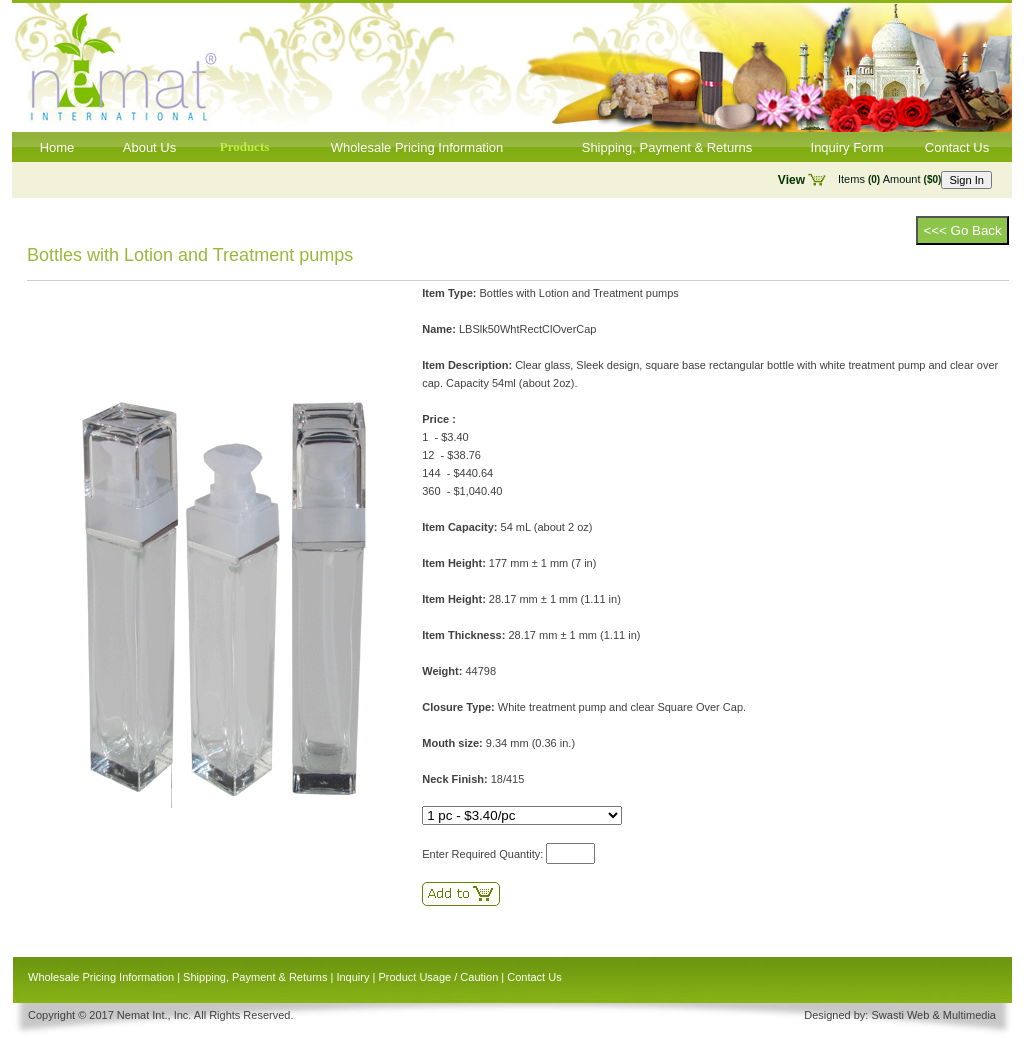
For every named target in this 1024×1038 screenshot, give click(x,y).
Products (245, 146)
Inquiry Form (847, 147)
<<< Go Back (962, 230)
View (791, 180)
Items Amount (889, 179)
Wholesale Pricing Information (417, 147)
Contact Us (957, 147)
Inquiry (352, 977)
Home (57, 147)
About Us (149, 147)
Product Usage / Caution (438, 977)
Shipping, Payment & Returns (667, 147)
